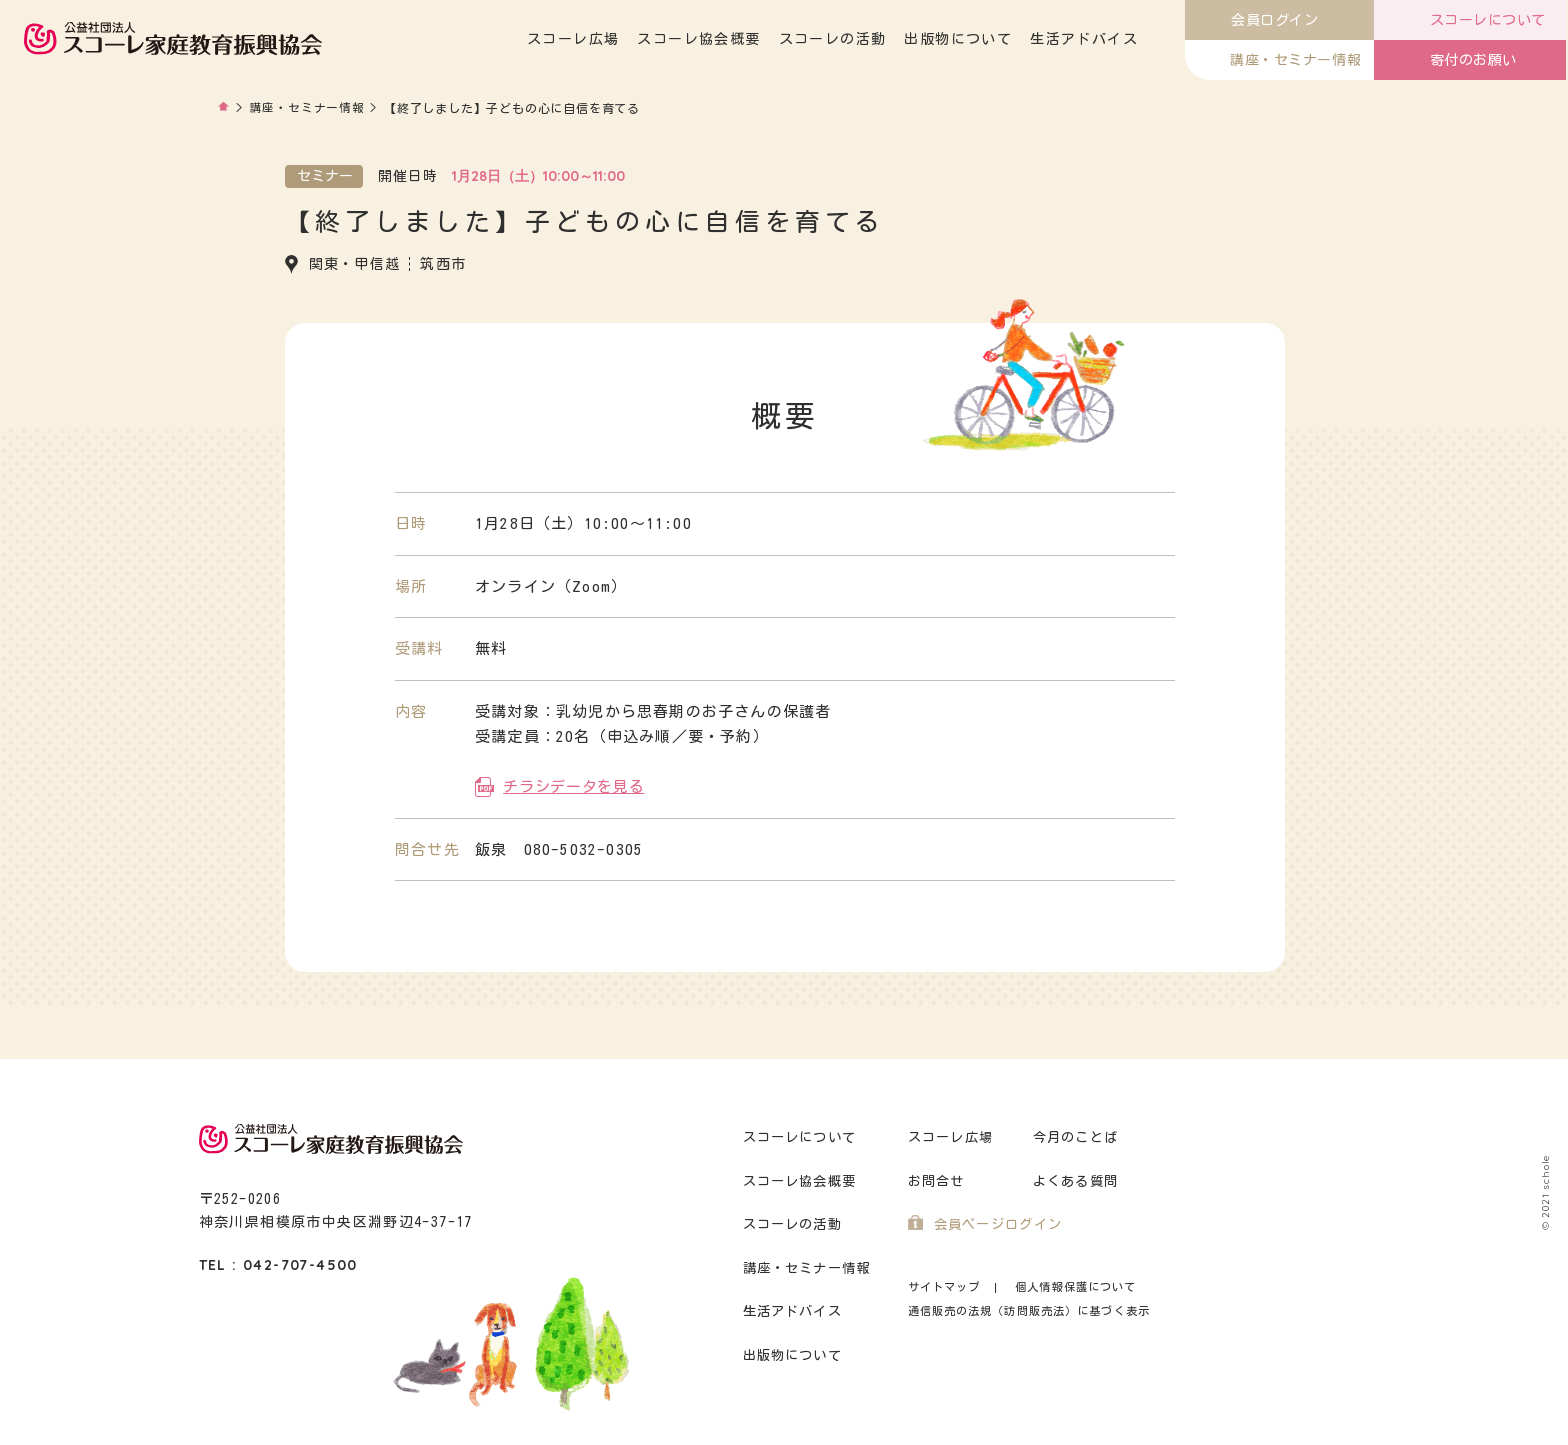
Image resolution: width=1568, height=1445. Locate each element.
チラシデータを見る (573, 785)
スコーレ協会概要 (700, 39)
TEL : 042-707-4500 (278, 1264)
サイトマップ (944, 1285)
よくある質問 (1076, 1180)
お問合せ (936, 1180)
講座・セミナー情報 (307, 108)
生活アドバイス (1086, 39)
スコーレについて (800, 1136)
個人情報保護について (1075, 1285)
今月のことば (1076, 1136)
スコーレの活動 (835, 39)
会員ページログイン (998, 1223)
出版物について (960, 39)
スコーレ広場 (575, 39)
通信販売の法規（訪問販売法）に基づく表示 (1029, 1309)
